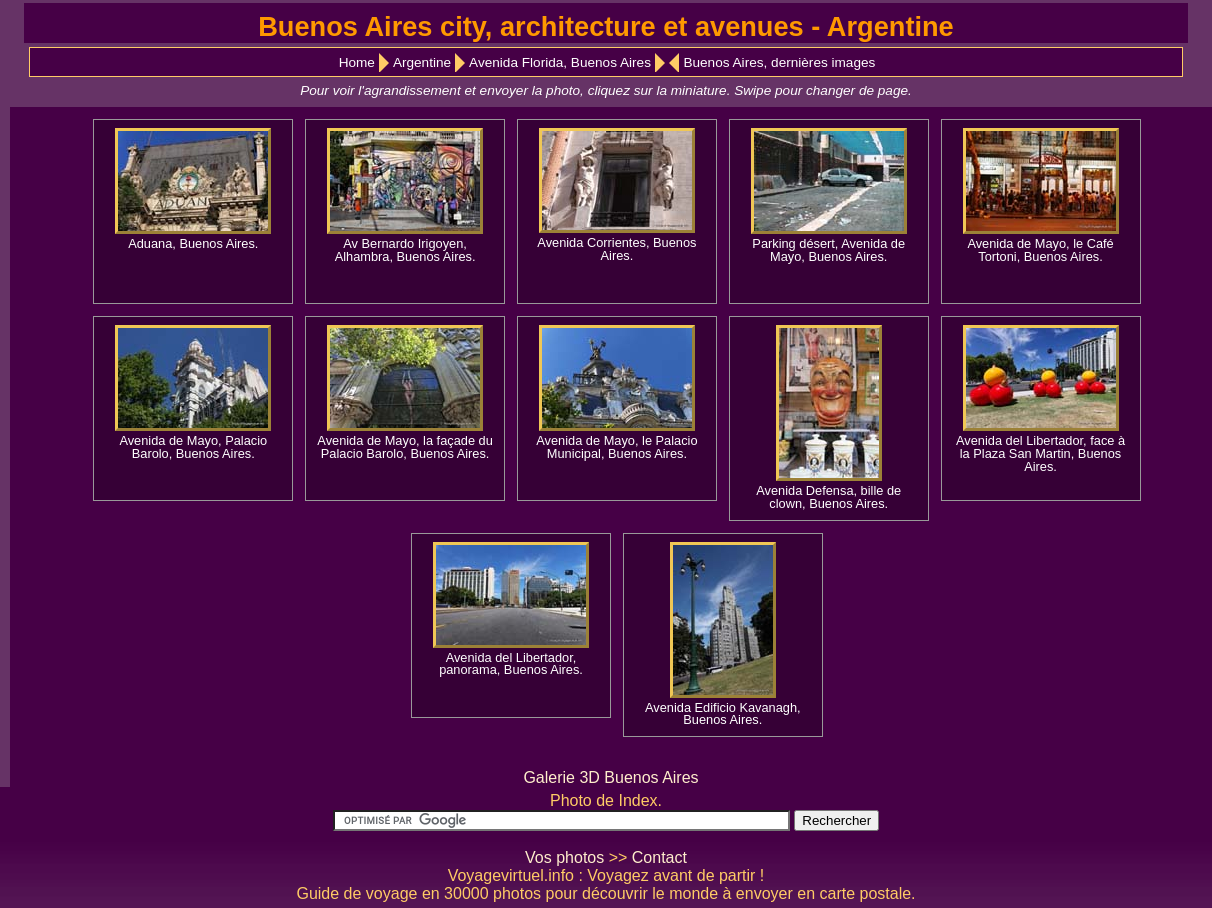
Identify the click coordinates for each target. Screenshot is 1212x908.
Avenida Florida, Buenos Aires (560, 62)
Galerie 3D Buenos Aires (610, 777)
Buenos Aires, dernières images (779, 62)
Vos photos (564, 857)
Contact (659, 857)
